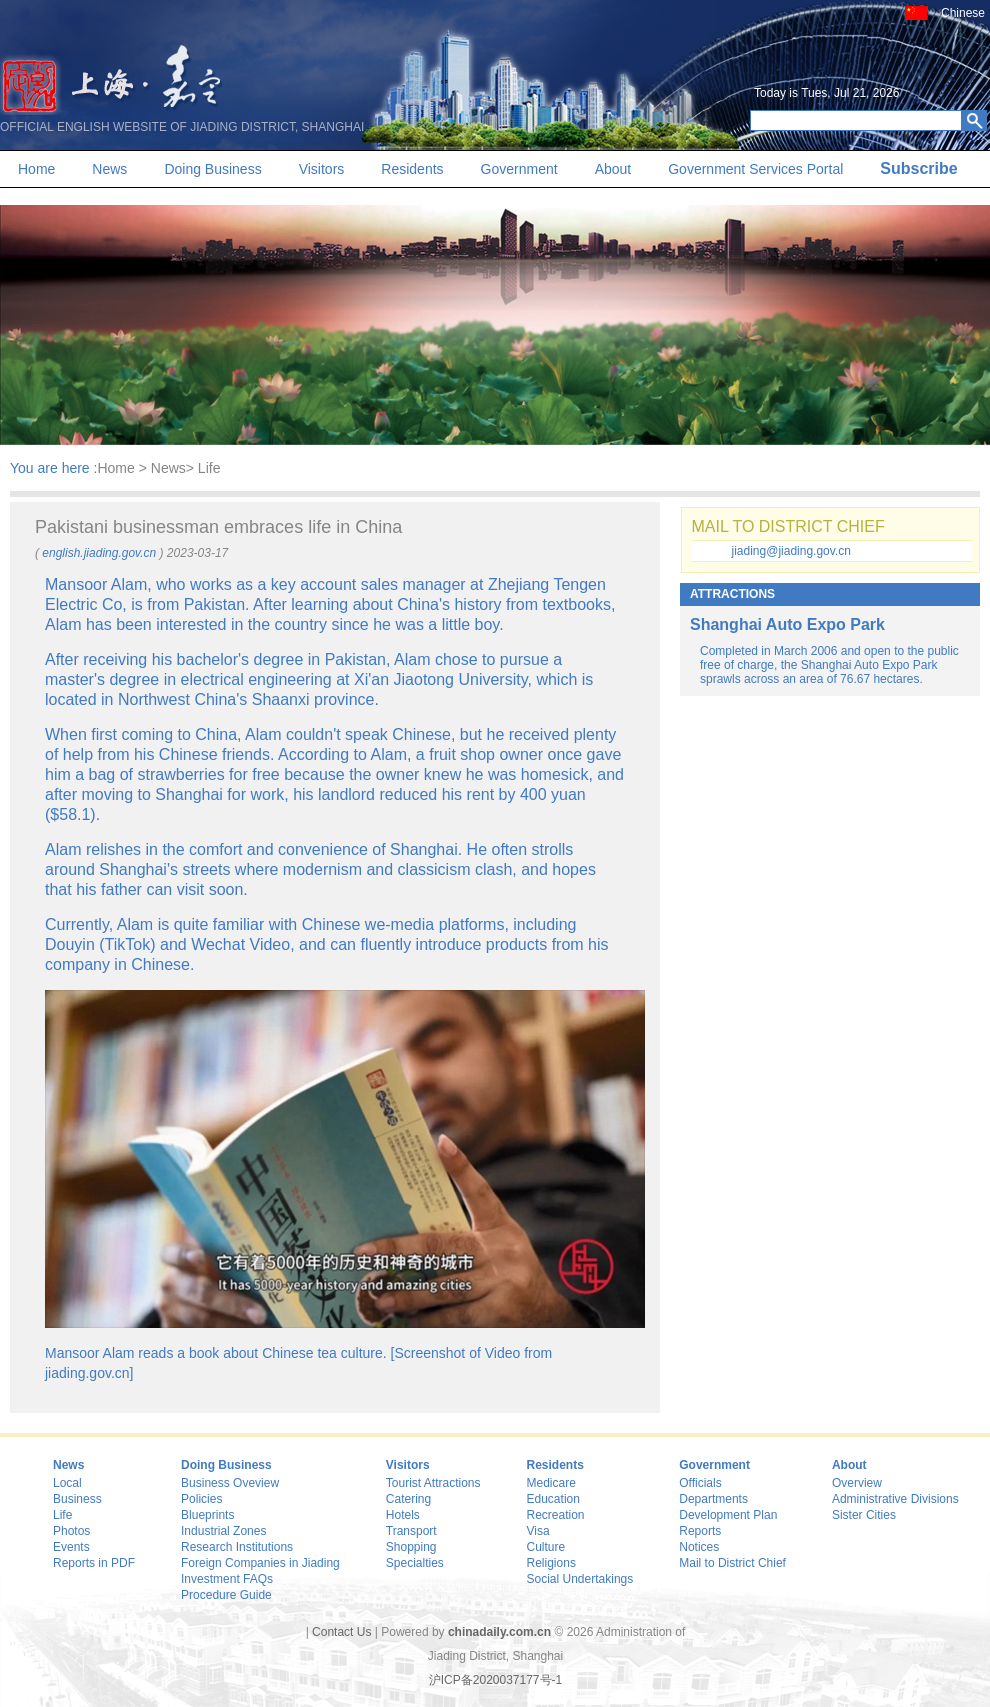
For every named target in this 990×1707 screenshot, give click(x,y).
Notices (699, 1547)
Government (519, 169)
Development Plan (728, 1515)
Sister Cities (864, 1515)
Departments (713, 1499)
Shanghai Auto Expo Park (787, 624)
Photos (71, 1531)
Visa (538, 1531)
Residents (412, 169)
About (613, 169)
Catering (408, 1499)
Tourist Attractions (433, 1483)
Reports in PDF (94, 1563)
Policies (201, 1499)
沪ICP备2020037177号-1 (495, 1680)
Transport (411, 1531)
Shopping (411, 1547)
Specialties (415, 1563)
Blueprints (207, 1515)
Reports (700, 1531)
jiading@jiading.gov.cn (791, 551)
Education (553, 1499)
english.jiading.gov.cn (99, 553)
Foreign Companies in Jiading (260, 1563)
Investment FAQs (227, 1579)
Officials (700, 1483)
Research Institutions (237, 1547)
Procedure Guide (226, 1595)
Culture (546, 1547)
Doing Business (212, 169)
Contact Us (341, 1632)
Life (62, 1515)
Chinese (963, 13)
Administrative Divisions (895, 1499)
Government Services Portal (755, 169)
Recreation (556, 1515)
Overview (857, 1483)
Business (77, 1499)
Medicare (551, 1483)
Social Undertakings (580, 1579)
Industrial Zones (223, 1531)
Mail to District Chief (732, 1563)
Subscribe (918, 168)
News (109, 169)
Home (36, 169)
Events (71, 1547)
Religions (551, 1563)
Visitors (322, 169)
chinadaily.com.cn (499, 1632)
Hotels (403, 1515)
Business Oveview (230, 1483)
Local (67, 1483)
